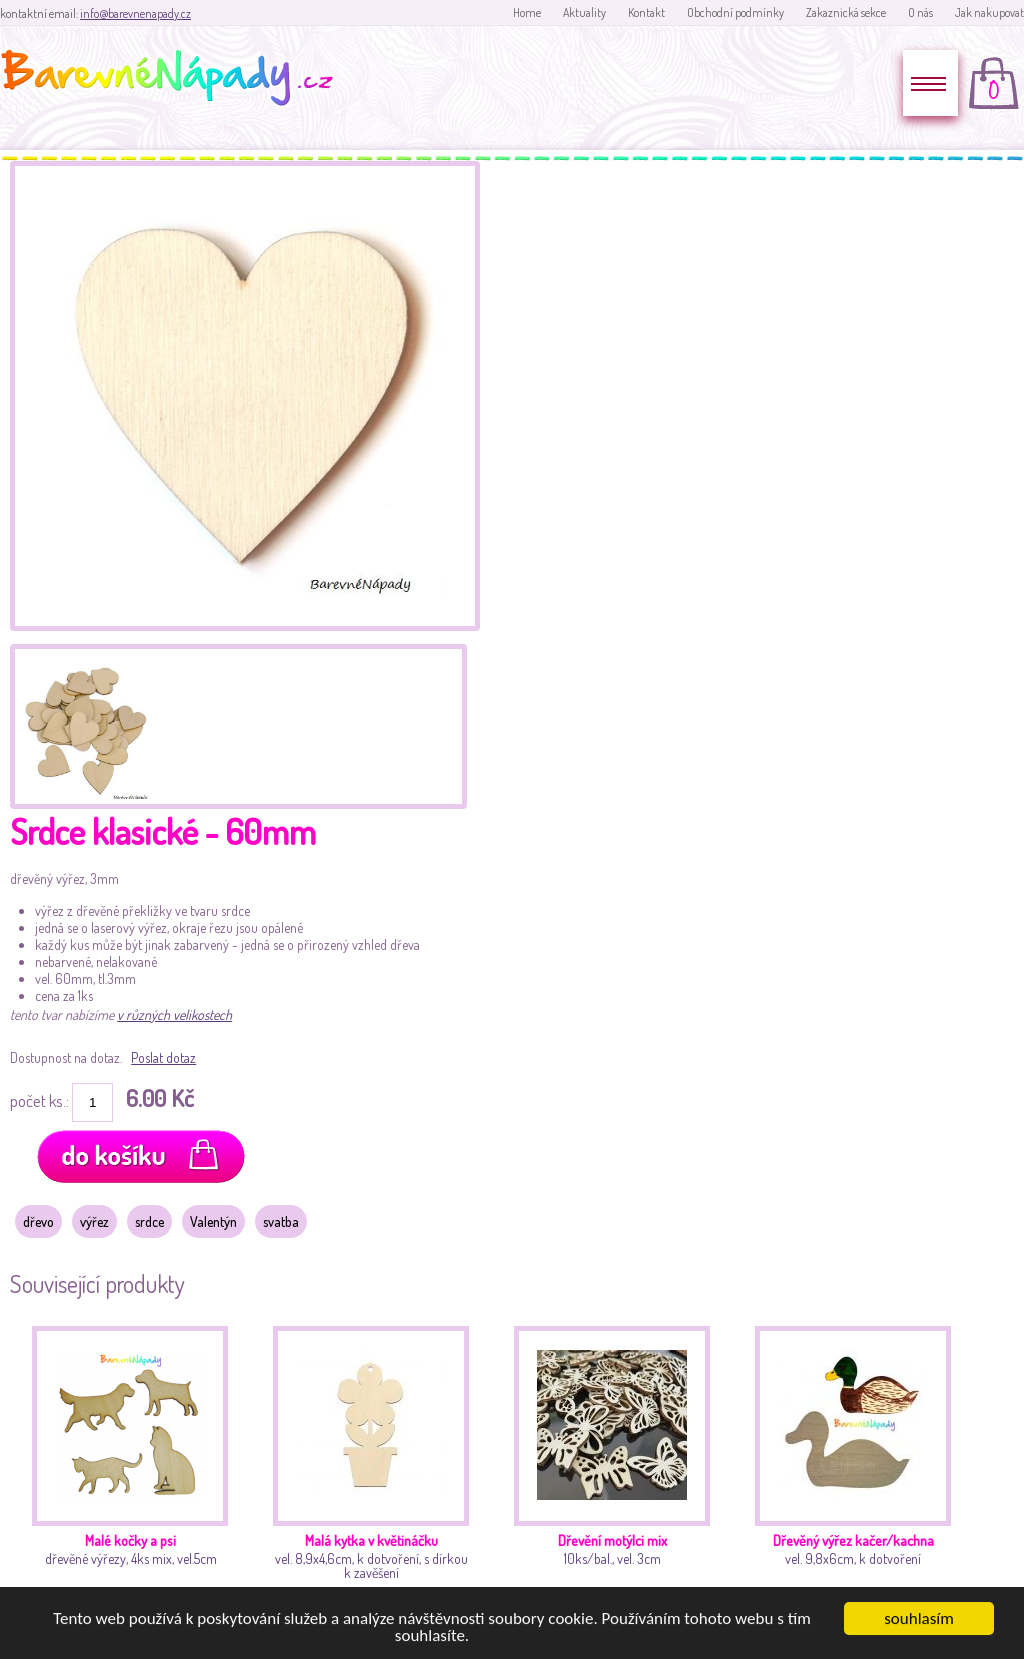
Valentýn (213, 1221)
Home (527, 12)
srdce (149, 1221)
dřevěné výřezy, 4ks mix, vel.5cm (135, 1466)
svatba (281, 1221)
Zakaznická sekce (846, 12)
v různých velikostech (174, 1014)
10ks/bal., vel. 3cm (617, 1466)
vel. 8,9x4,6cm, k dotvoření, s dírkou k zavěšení (376, 1466)
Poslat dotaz (163, 1057)
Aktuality (584, 12)
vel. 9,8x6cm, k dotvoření (858, 1466)
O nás (920, 12)
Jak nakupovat (989, 12)
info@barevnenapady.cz (135, 13)
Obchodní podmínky (735, 12)
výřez (94, 1221)
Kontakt (646, 12)
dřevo (38, 1221)
